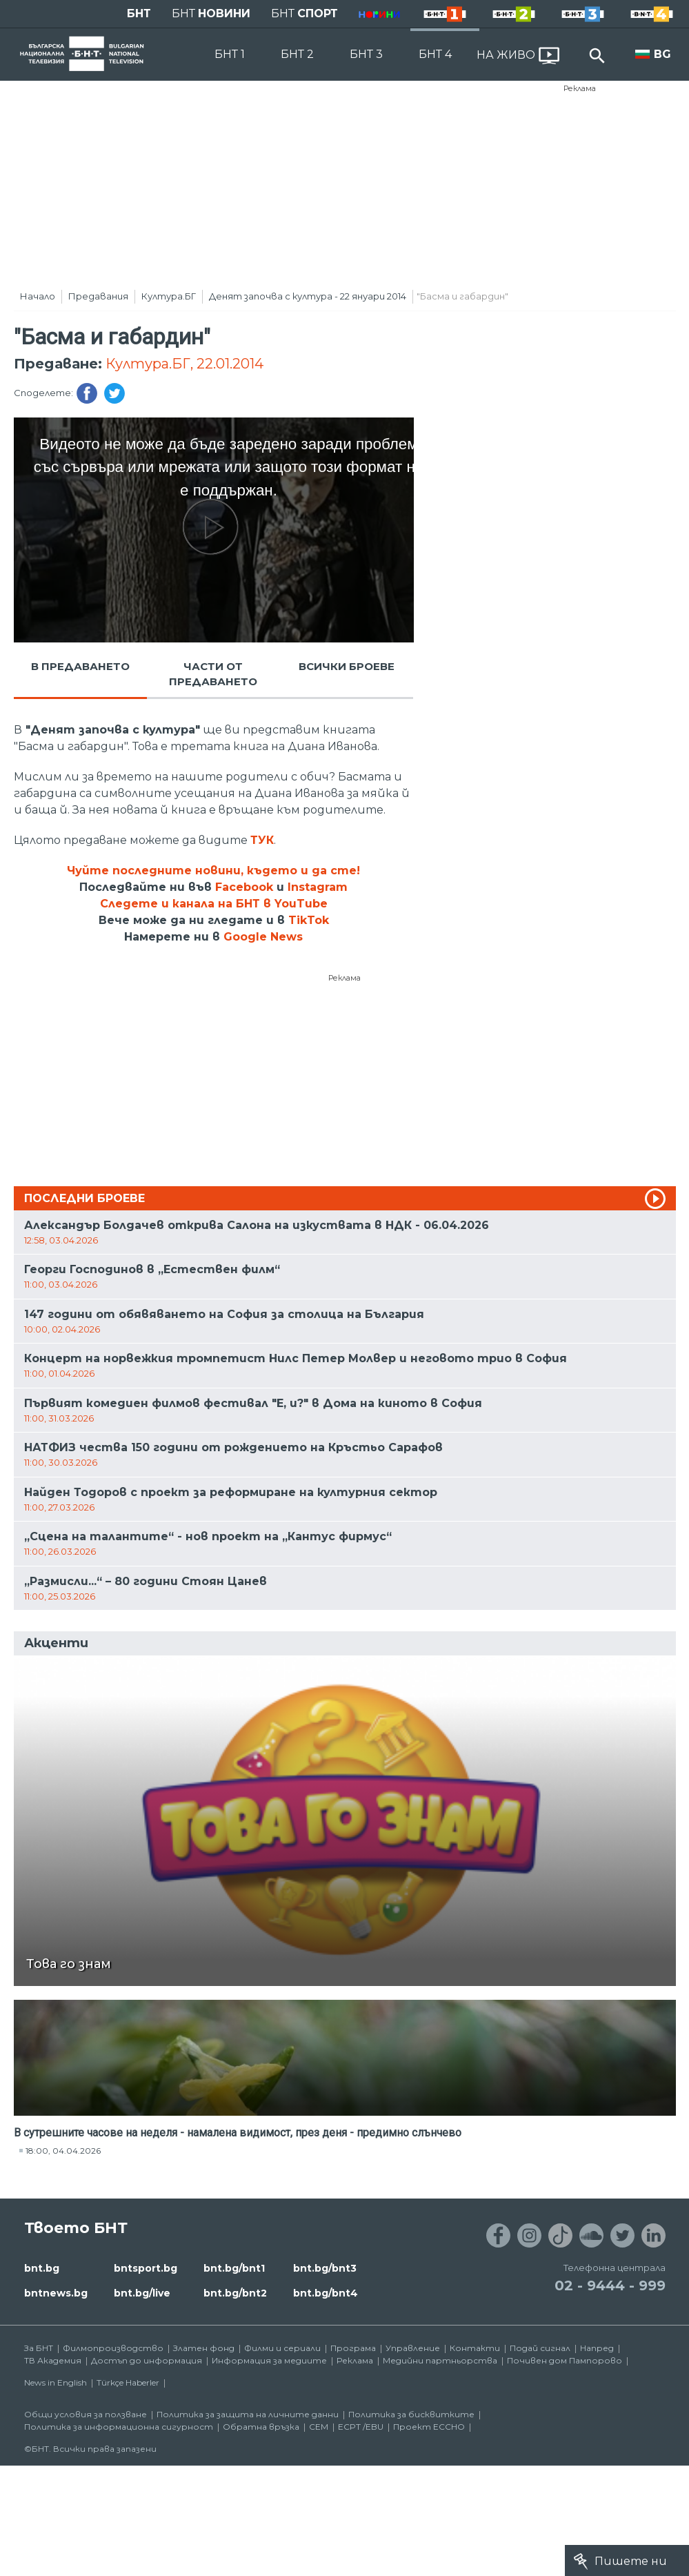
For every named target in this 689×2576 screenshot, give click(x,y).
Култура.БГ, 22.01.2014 (184, 363)
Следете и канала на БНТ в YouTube (214, 903)
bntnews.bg (56, 2293)
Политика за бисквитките (411, 2414)
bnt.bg (41, 2268)
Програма (353, 2348)
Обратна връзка (261, 2426)
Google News (263, 936)
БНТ (139, 13)
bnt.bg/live (142, 2293)
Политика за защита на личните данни (248, 2414)
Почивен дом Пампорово (564, 2360)
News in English (55, 2382)
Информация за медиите (269, 2360)
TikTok (308, 920)
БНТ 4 (435, 54)
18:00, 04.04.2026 (63, 2150)
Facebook (244, 887)
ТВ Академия (52, 2360)
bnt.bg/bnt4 (325, 2293)
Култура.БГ (168, 296)
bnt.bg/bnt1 (234, 2268)
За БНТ (38, 2348)
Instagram (318, 887)
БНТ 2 (297, 54)
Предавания (98, 296)
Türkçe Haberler (128, 2382)
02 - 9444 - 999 (610, 2285)
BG (662, 54)
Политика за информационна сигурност (118, 2426)
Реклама (579, 88)
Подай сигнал (540, 2348)
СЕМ (318, 2426)
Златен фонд (203, 2348)
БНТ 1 (229, 54)
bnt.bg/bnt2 (235, 2293)
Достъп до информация (146, 2360)
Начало (37, 296)
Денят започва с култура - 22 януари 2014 (307, 296)
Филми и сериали (282, 2348)
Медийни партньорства (440, 2360)
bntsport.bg (145, 2268)
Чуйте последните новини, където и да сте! (213, 870)
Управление (413, 2348)
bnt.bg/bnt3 (325, 2268)
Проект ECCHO (429, 2426)
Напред (597, 2348)
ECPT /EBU (360, 2426)
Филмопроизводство (113, 2348)
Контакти (475, 2348)
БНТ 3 (366, 54)
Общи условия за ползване (85, 2414)
